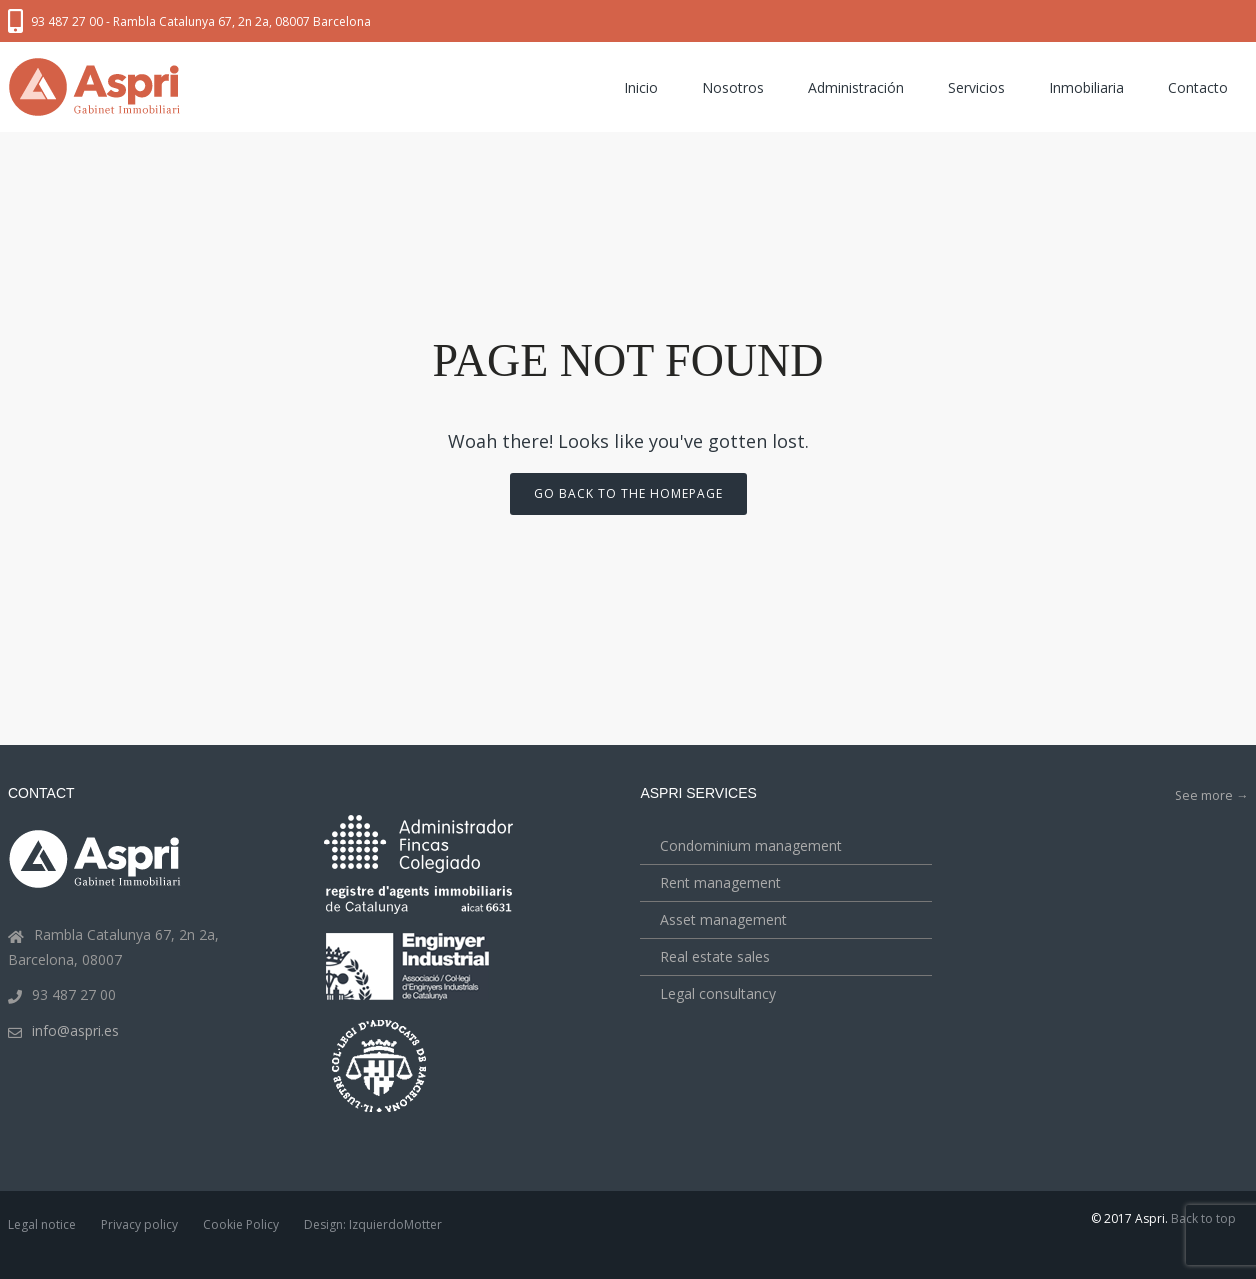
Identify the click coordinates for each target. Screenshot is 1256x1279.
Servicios (976, 87)
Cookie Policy (241, 1224)
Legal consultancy (718, 993)
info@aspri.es (75, 1030)
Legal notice (42, 1224)
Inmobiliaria (1086, 87)
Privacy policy (139, 1224)
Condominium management (751, 845)
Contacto (1198, 87)
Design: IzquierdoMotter (373, 1224)
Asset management (723, 919)
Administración (856, 87)
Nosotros (733, 87)
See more (1211, 795)
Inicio (641, 87)
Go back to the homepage (628, 493)
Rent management (720, 882)
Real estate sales (715, 956)
